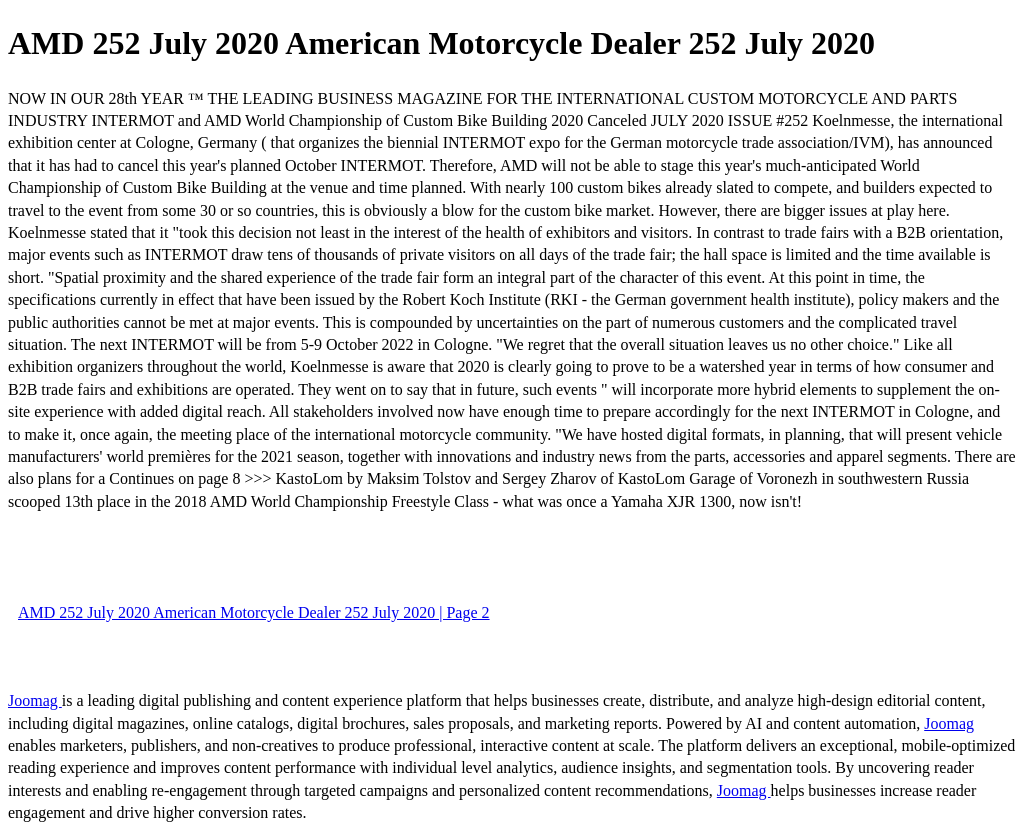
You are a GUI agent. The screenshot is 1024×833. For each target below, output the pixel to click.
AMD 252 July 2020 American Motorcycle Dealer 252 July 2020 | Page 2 (254, 612)
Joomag (35, 700)
